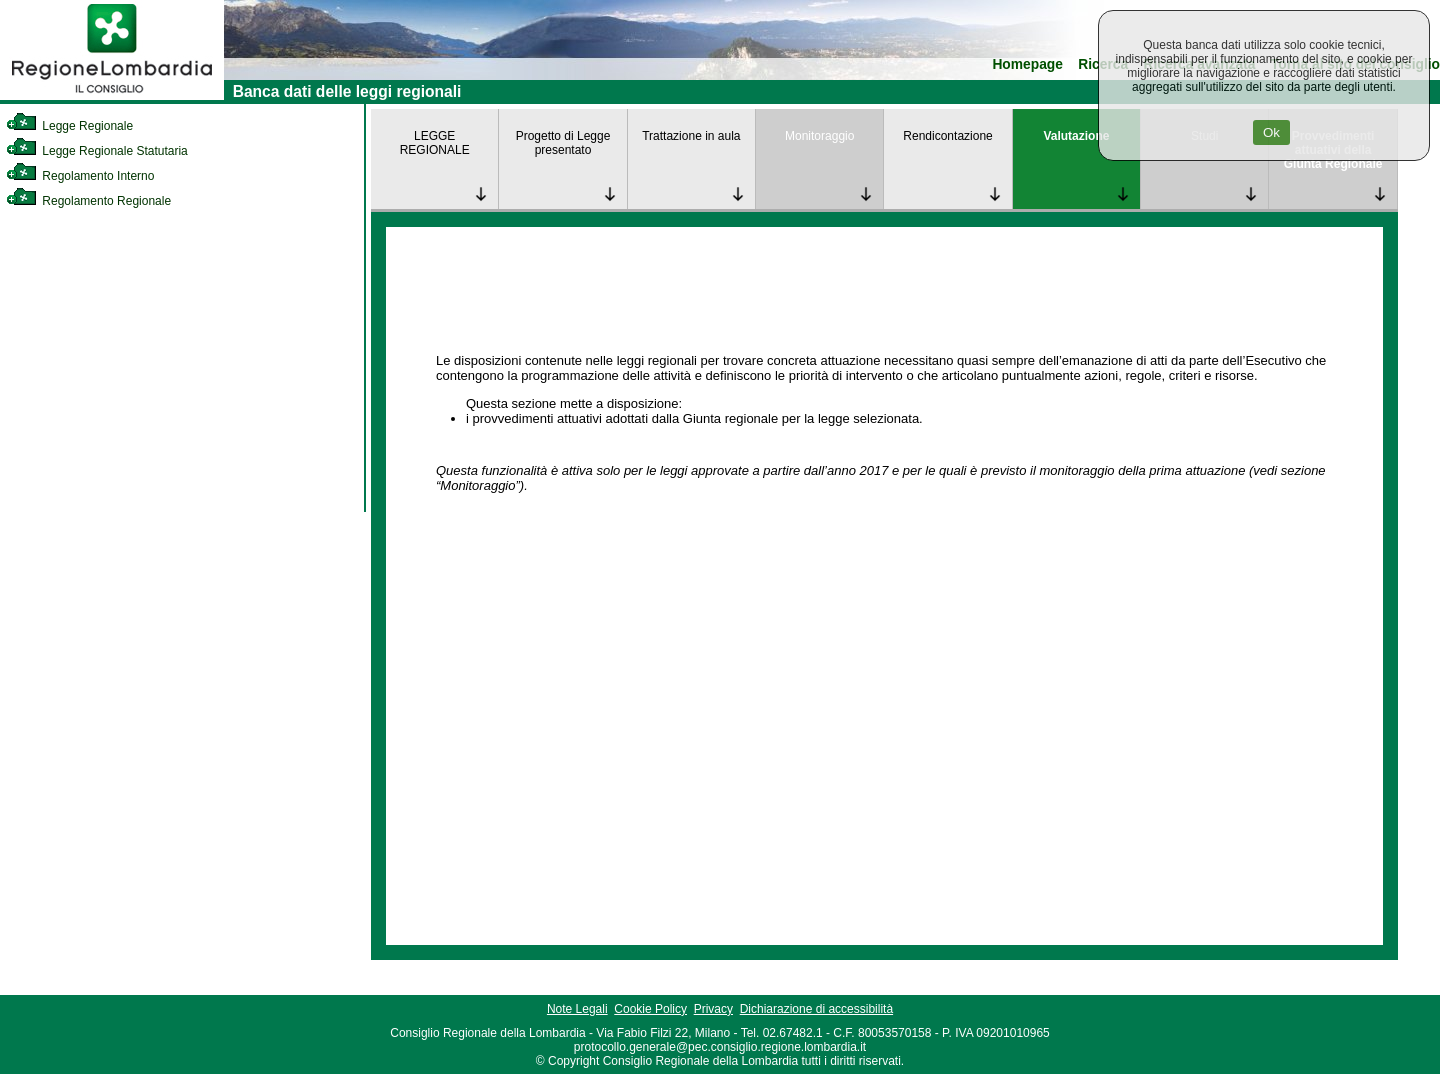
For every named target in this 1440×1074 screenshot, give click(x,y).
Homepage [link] (1027, 64)
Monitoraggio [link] (819, 136)
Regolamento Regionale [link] (88, 201)
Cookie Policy (650, 1009)
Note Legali (577, 1009)
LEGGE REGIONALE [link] (435, 143)
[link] (112, 96)
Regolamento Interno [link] (80, 176)
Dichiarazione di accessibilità (816, 1009)
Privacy (713, 1009)
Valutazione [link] (1076, 136)
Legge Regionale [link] (69, 126)
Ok (1271, 132)
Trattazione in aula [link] (691, 136)
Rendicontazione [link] (947, 136)
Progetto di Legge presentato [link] (563, 143)
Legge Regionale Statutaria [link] (97, 151)
